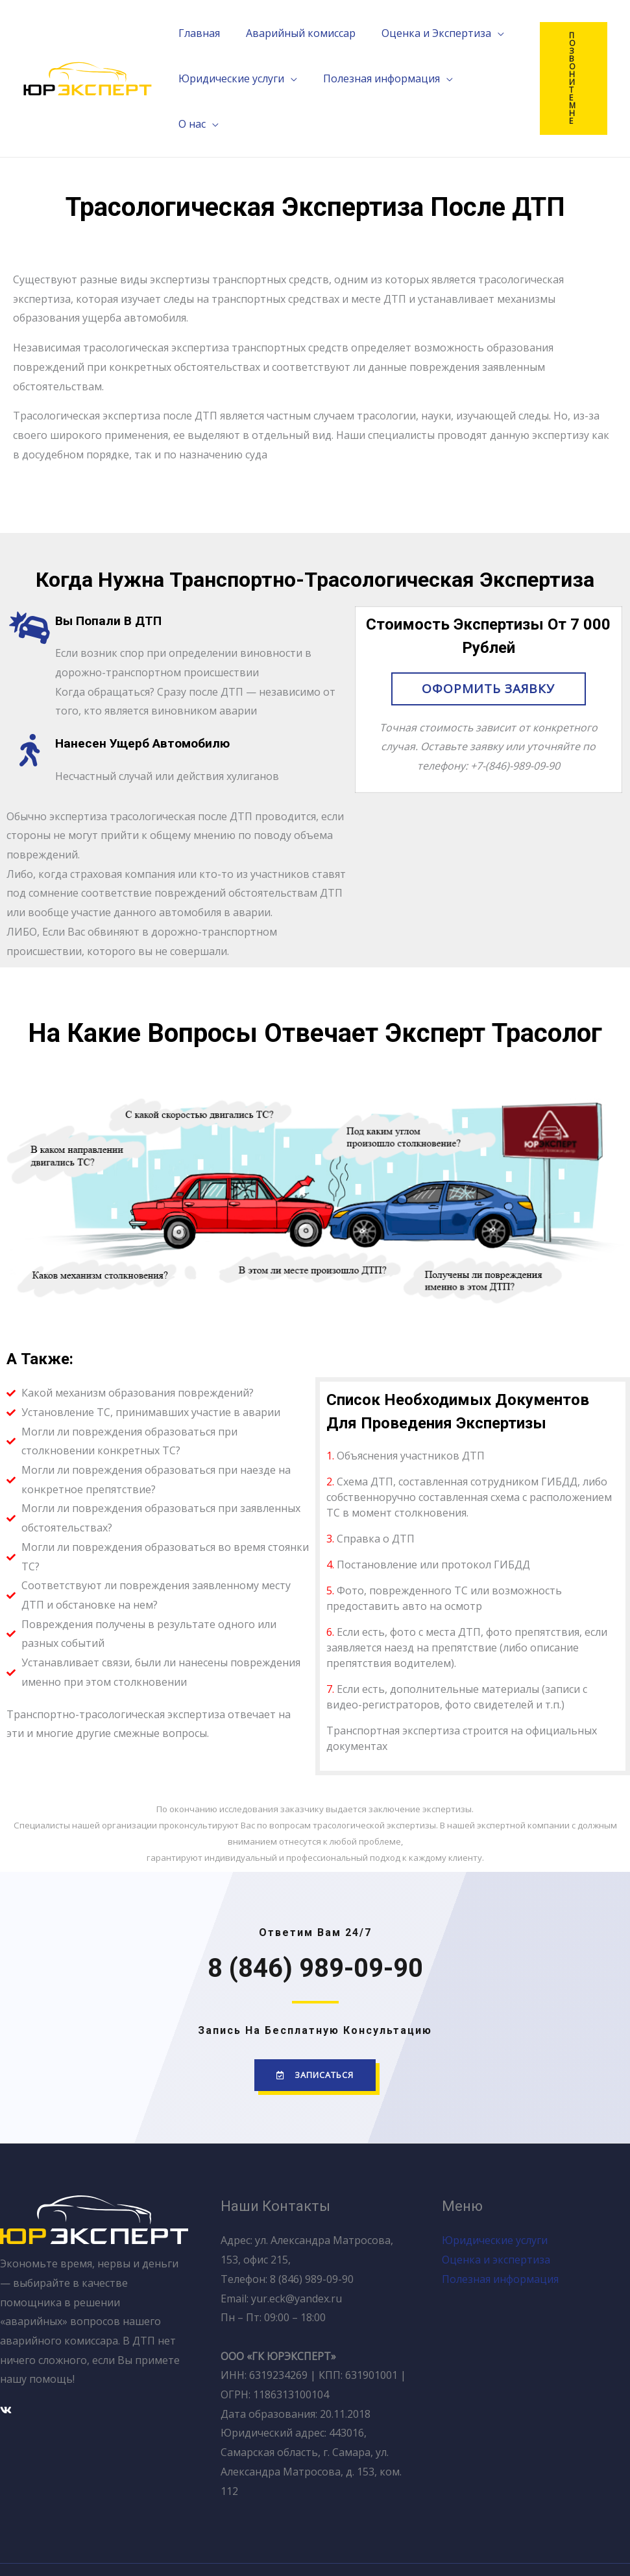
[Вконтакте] (6, 2371)
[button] (488, 650)
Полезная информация (500, 2240)
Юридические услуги (495, 2202)
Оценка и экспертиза (496, 2221)
